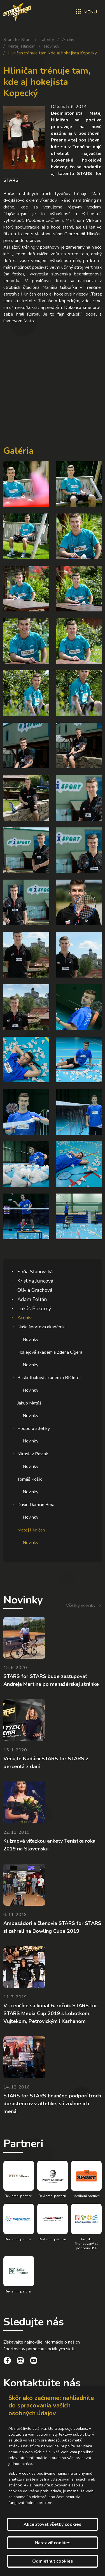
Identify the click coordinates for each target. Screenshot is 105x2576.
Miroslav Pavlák (32, 1454)
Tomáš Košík (29, 1479)
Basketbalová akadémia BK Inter (49, 1378)
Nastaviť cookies (53, 2543)
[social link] (7, 2361)
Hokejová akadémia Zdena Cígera (49, 1352)
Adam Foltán (32, 1299)
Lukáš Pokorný (34, 1308)
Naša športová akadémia (41, 1327)
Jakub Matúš (29, 1403)
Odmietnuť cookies (52, 2561)
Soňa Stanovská (35, 1271)
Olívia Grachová (34, 1290)
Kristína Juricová (35, 1281)
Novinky (51, 46)
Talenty (47, 40)
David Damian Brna (35, 1505)
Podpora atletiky (33, 1428)
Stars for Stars (17, 40)
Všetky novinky (80, 1605)
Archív (68, 40)
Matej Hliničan (22, 46)
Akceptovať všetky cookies (52, 2524)
